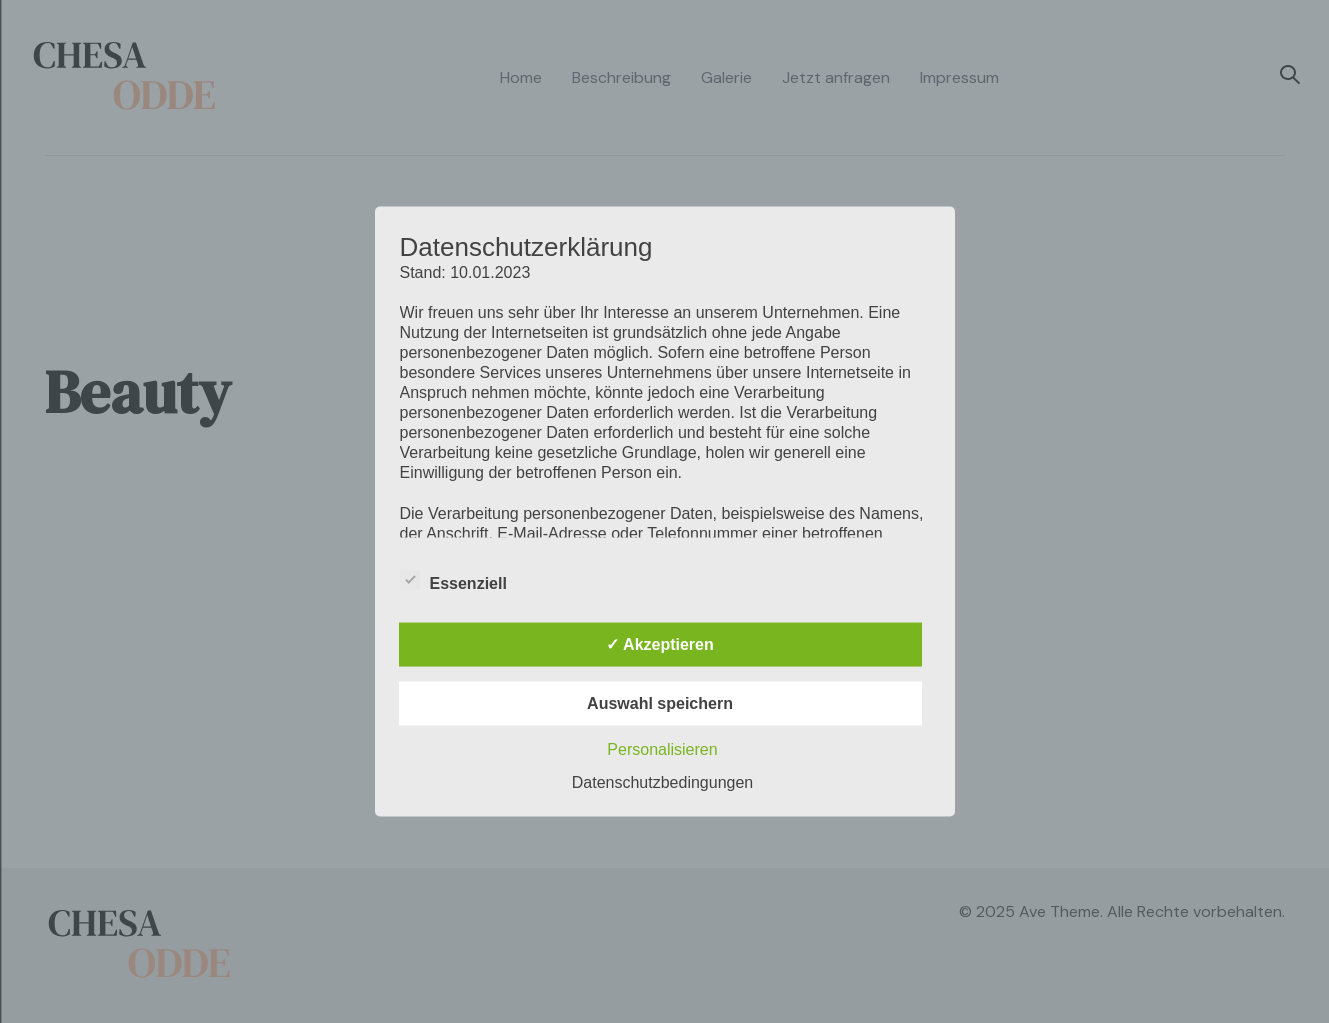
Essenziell (453, 581)
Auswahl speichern (660, 703)
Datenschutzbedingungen (662, 782)
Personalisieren (662, 749)
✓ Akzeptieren (660, 644)
